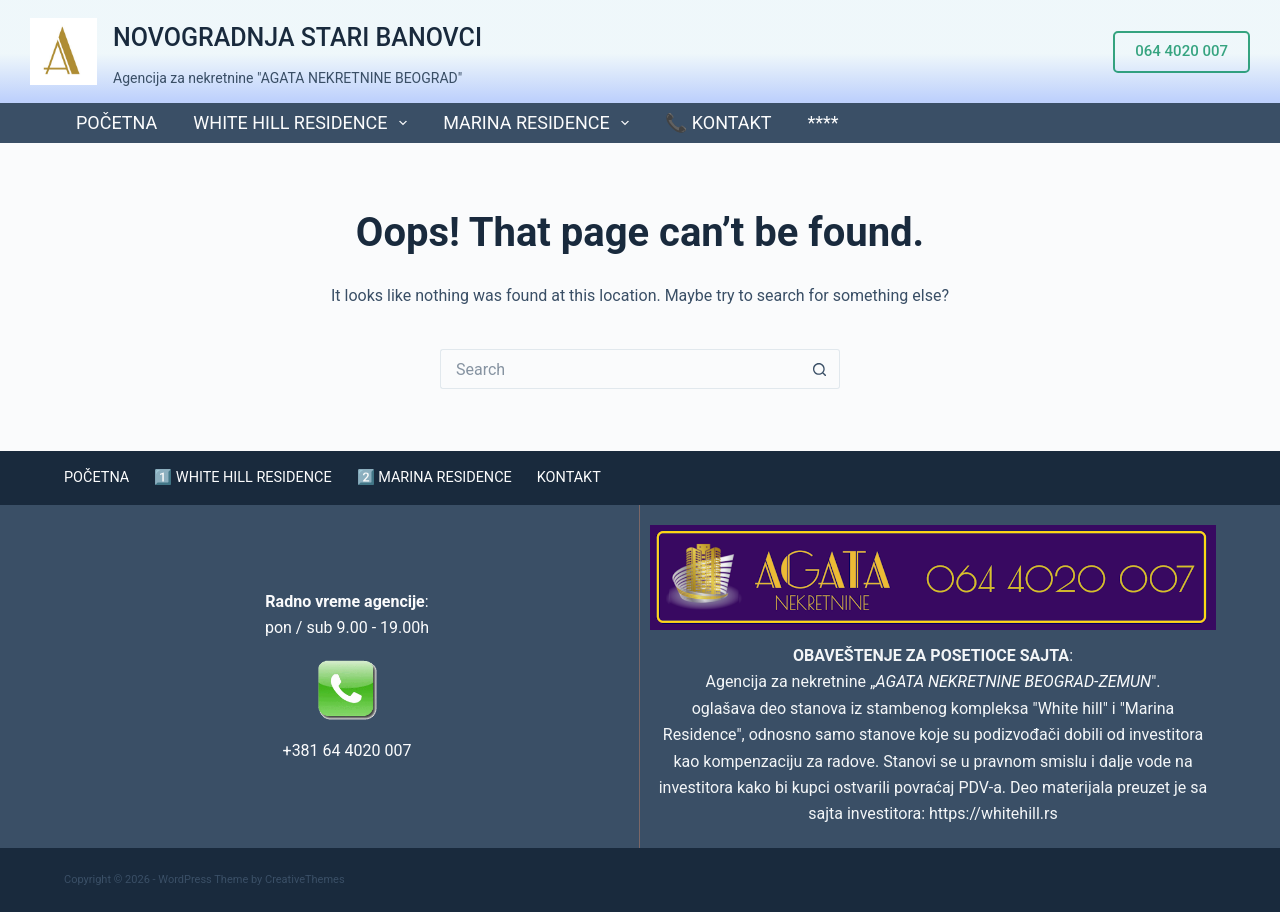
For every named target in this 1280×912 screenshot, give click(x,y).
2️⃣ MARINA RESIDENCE (469, 477)
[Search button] (820, 369)
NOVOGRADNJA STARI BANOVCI (297, 37)
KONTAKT (615, 477)
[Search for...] (620, 369)
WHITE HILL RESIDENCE (304, 123)
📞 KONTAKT (718, 122)
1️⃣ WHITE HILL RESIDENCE (259, 477)
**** (823, 122)
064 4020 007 (1181, 51)
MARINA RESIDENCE (540, 123)
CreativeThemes (305, 879)
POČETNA (116, 122)
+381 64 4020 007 (347, 750)
